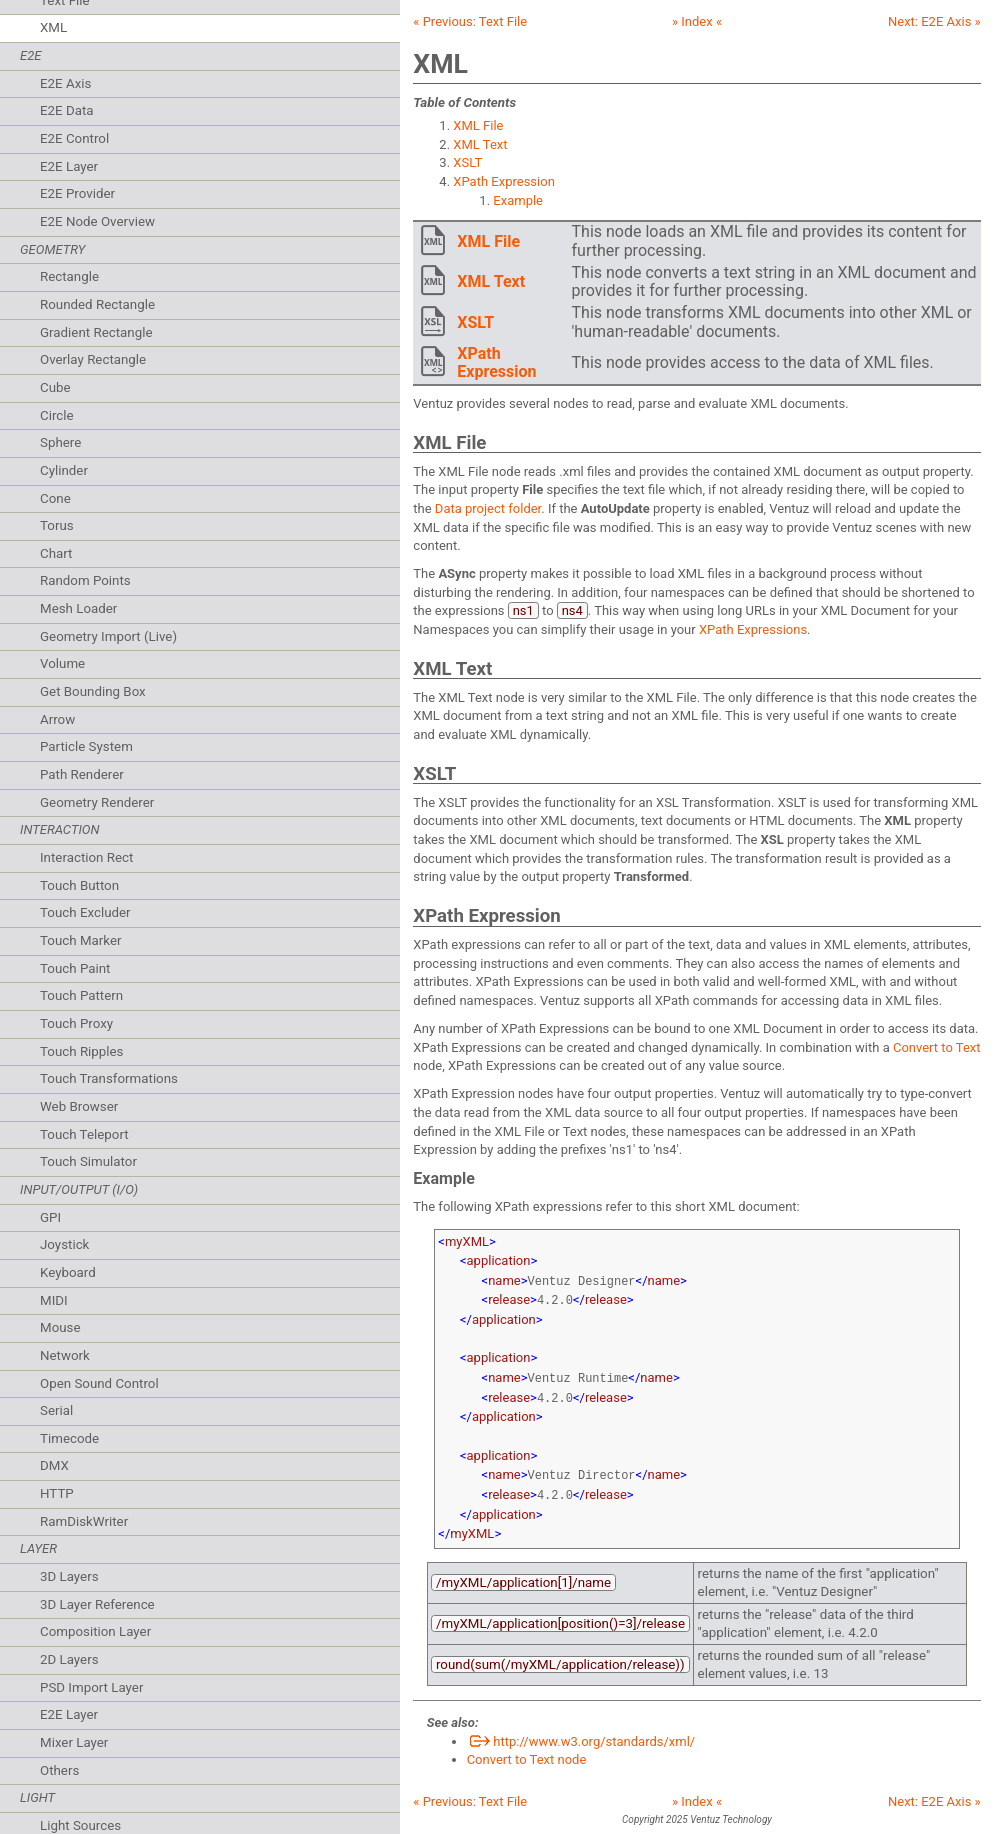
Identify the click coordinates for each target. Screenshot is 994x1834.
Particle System (86, 746)
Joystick (64, 1244)
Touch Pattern (81, 995)
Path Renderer (82, 774)
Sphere (60, 442)
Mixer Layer (74, 1742)
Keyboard (68, 1272)
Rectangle (69, 276)
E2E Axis (65, 83)
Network (65, 1355)
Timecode (69, 1438)
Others (59, 1770)
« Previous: (470, 21)
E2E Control (74, 138)
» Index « (697, 21)
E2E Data (67, 110)
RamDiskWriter (84, 1521)
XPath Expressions (753, 629)
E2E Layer (69, 166)
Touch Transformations (109, 1078)
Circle (57, 415)
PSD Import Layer (91, 1687)
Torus (57, 525)
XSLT (467, 162)
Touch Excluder (85, 912)
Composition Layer (95, 1631)
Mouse (60, 1327)
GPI (50, 1217)
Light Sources (80, 1825)
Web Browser (79, 1106)
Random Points (85, 580)
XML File (478, 125)
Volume (62, 663)
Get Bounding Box (93, 691)
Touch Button (79, 885)
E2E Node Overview (97, 221)
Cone (55, 498)
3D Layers (69, 1576)
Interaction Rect (86, 857)
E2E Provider (77, 193)
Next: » (934, 21)
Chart (56, 553)
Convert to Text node (527, 1745)
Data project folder (488, 508)
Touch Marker (81, 940)
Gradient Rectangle (96, 332)
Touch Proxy (76, 1023)
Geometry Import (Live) (108, 636)
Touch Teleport (84, 1134)
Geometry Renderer (97, 802)
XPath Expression (503, 181)
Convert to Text (937, 1047)
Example (518, 200)
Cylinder (64, 470)
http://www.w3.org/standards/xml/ (581, 1727)
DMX (54, 1465)
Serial (56, 1410)
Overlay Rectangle (93, 359)
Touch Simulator (88, 1161)
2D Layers (69, 1659)
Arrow (57, 719)
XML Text (480, 144)
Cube (55, 387)
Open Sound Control (99, 1383)
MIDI (54, 1300)
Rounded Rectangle (97, 304)
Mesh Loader (78, 608)
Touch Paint (75, 968)
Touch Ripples (82, 1051)
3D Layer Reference (97, 1604)
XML (53, 27)
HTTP (57, 1493)
